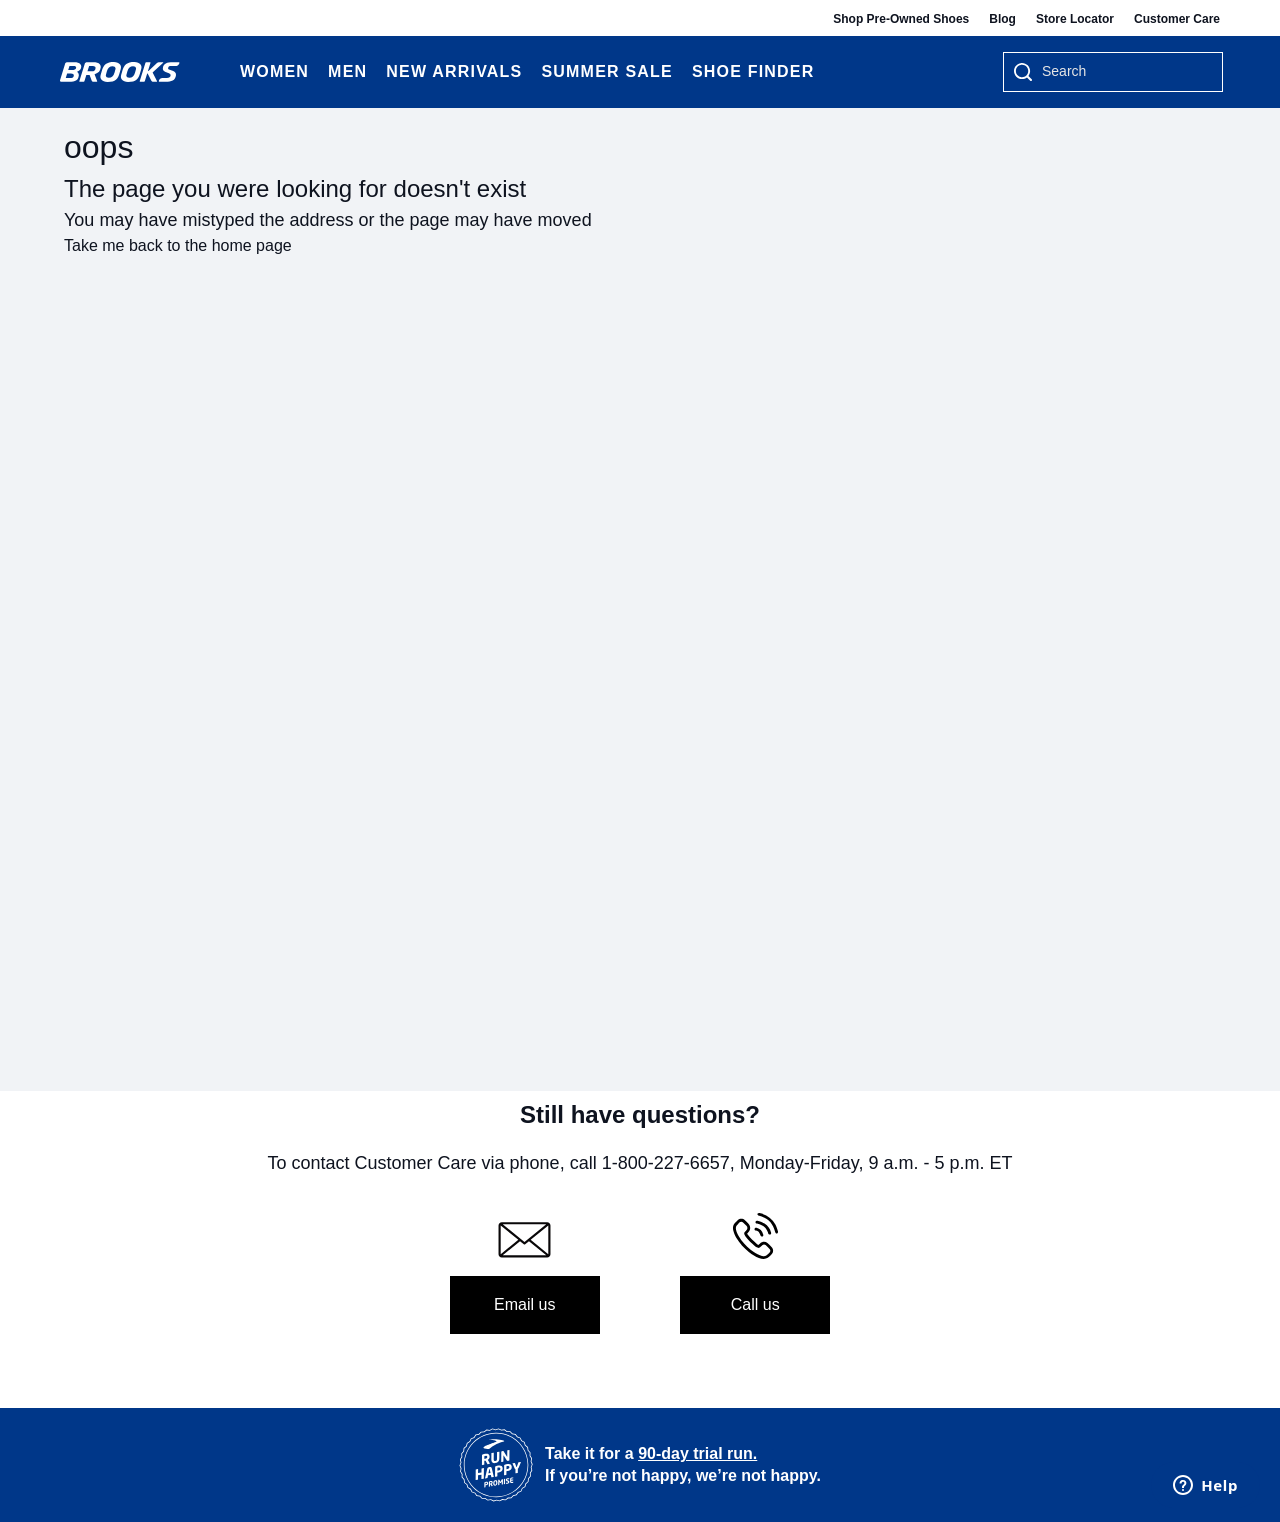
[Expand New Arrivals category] (521, 72)
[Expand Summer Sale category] (672, 72)
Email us (524, 1304)
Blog (1002, 19)
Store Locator (1075, 19)
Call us (755, 1304)
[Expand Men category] (366, 72)
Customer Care (1177, 19)
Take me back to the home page (178, 245)
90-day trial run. (697, 1453)
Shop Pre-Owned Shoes (901, 19)
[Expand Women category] (308, 72)
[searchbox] (1122, 73)
